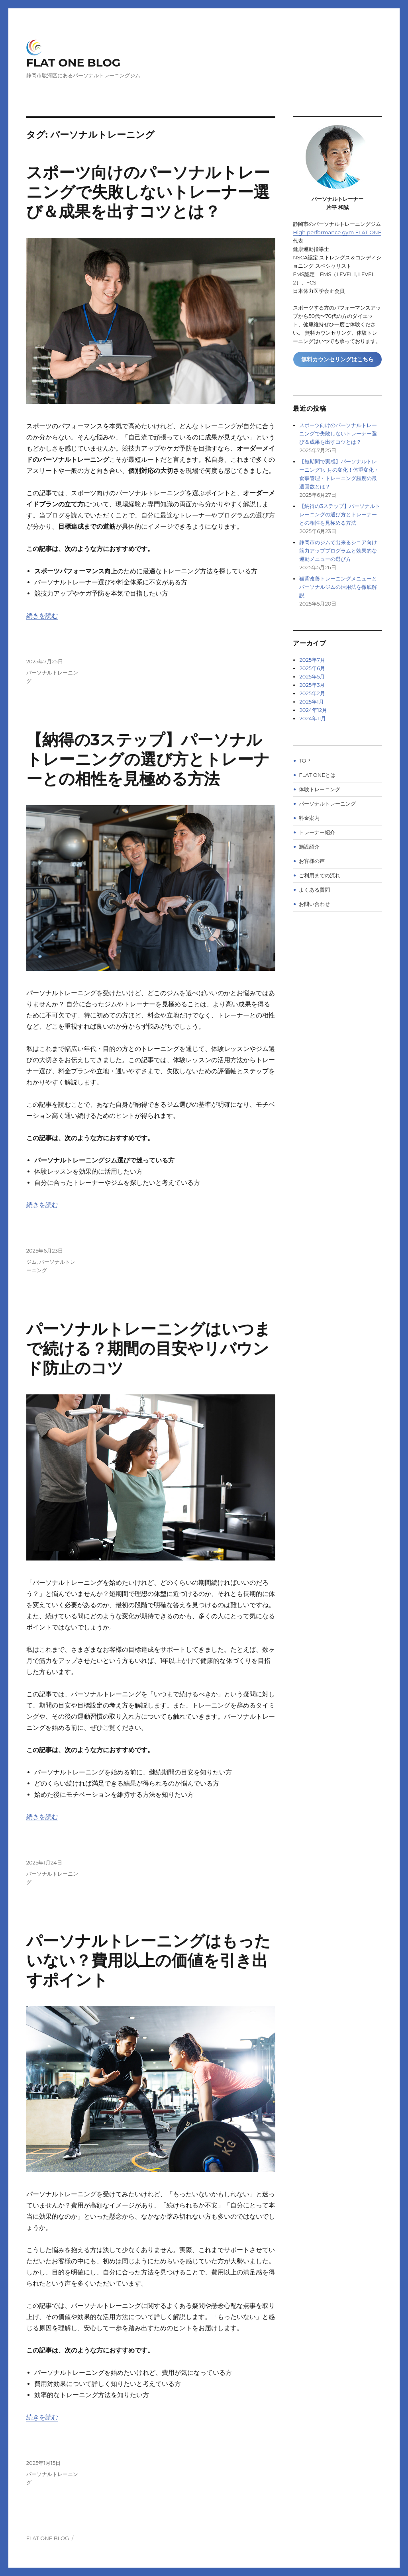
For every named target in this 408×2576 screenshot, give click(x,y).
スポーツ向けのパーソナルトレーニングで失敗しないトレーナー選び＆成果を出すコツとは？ (148, 192)
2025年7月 (312, 660)
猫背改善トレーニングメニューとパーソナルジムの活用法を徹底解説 (338, 586)
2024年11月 (312, 718)
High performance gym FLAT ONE (337, 232)
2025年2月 (312, 693)
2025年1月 (311, 701)
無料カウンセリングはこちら (337, 359)
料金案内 (309, 818)
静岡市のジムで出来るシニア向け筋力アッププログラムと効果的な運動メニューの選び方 (338, 550)
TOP (304, 760)
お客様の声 (312, 861)
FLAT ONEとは (317, 775)
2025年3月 (312, 685)
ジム (31, 1262)
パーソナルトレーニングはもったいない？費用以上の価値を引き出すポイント (148, 1960)
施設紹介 (309, 846)
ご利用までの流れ (319, 875)
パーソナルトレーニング (327, 803)
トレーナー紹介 (317, 832)
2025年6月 (312, 668)
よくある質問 (314, 889)
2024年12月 (313, 710)
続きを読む (42, 615)
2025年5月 (312, 676)
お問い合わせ (314, 904)
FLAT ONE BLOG (73, 62)
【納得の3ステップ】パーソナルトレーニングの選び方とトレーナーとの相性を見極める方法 (148, 759)
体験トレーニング (319, 789)
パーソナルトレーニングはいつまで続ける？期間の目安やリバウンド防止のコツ (148, 1348)
